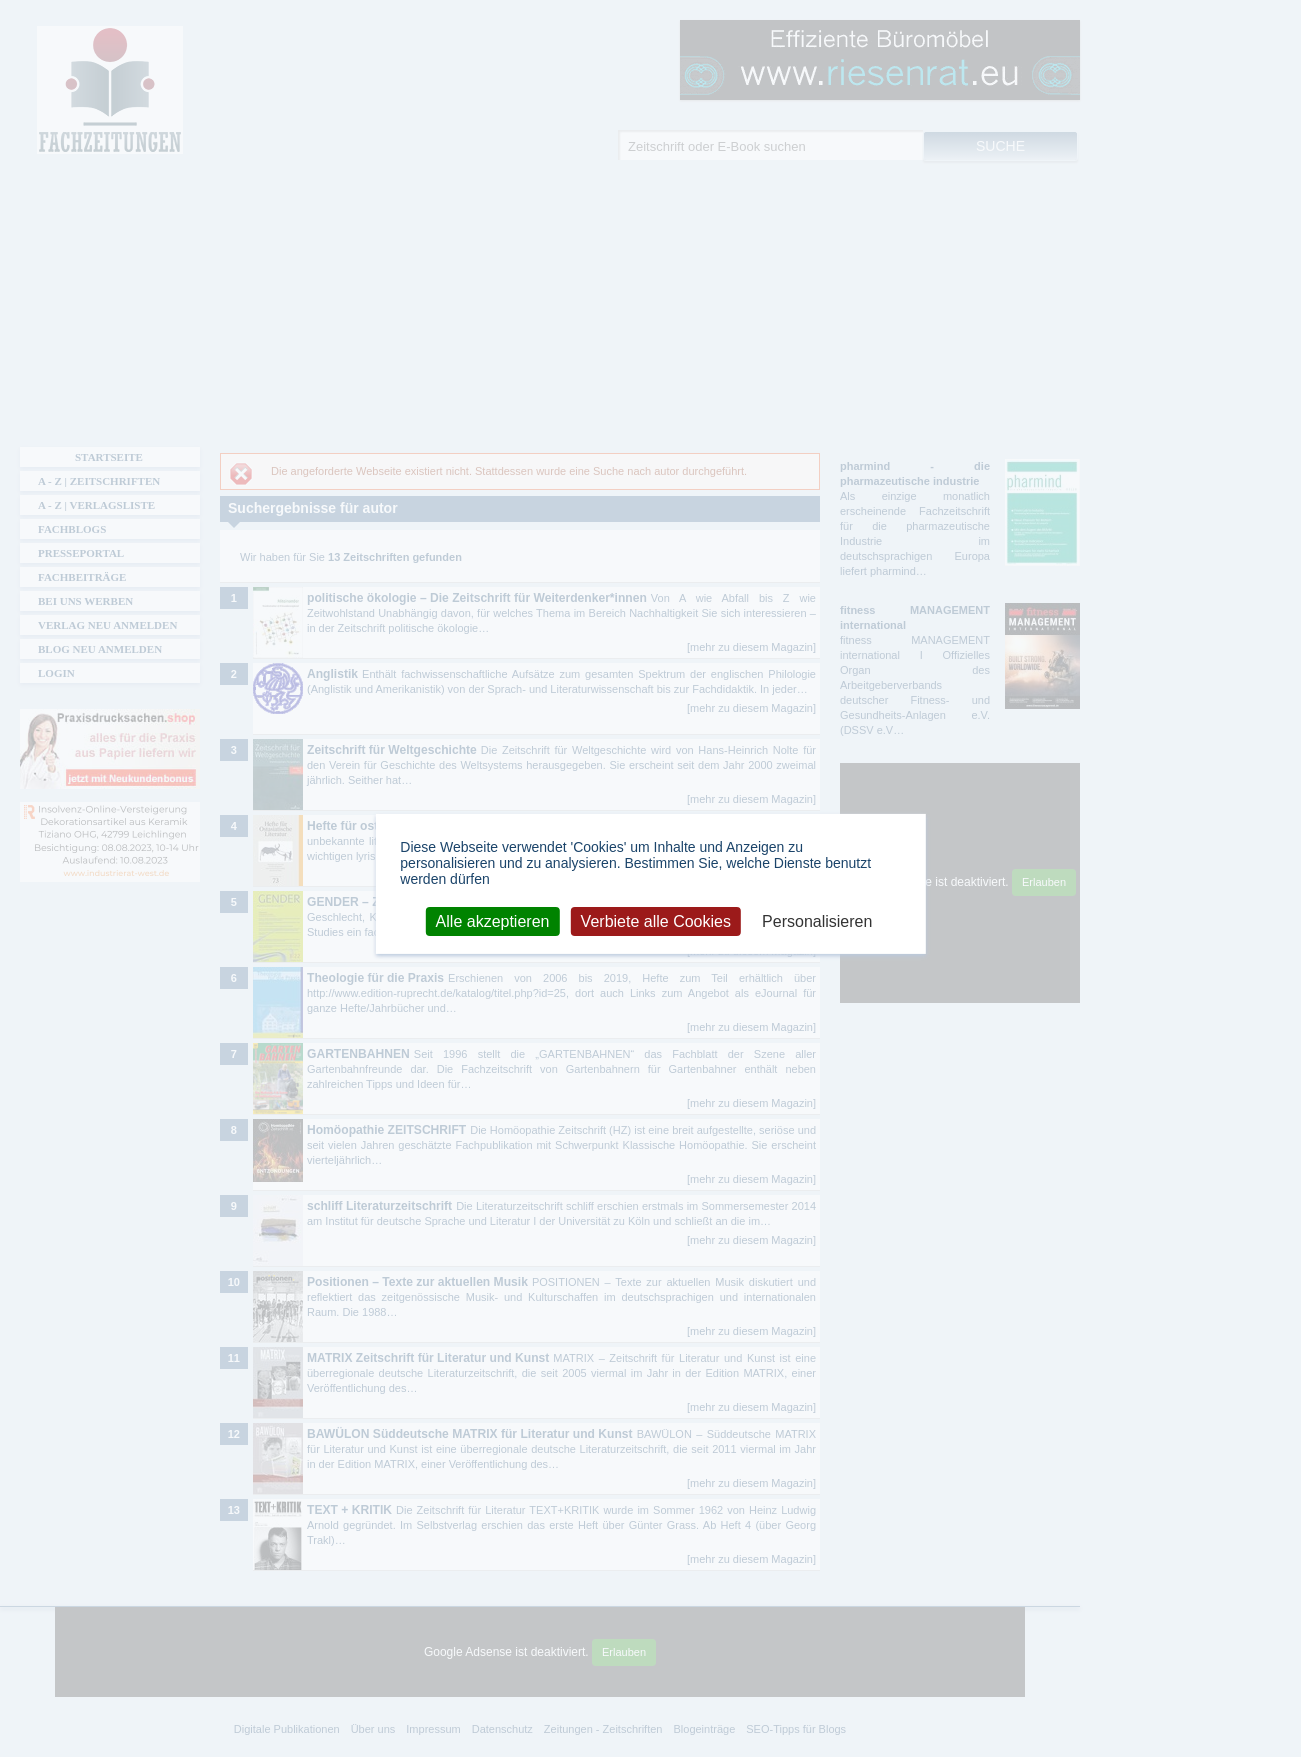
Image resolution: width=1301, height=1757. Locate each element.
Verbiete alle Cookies (656, 920)
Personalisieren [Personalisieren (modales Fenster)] (817, 920)
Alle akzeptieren (493, 920)
